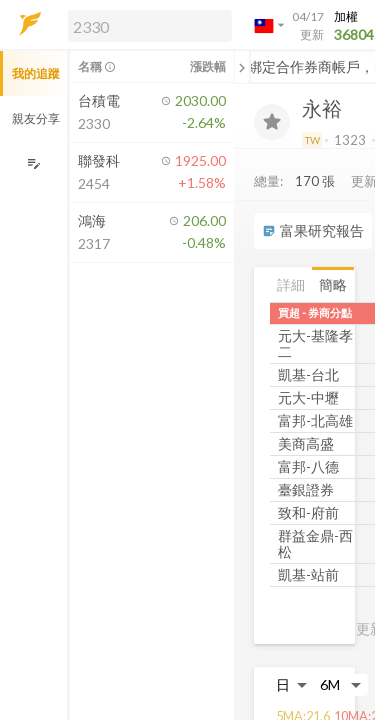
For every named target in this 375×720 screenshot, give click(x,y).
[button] (146, 25)
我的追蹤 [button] (36, 73)
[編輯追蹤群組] (33, 163)
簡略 (333, 284)
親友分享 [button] (36, 118)
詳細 (291, 284)
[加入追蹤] (272, 122)
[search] (150, 26)
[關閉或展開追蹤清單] (242, 67)
